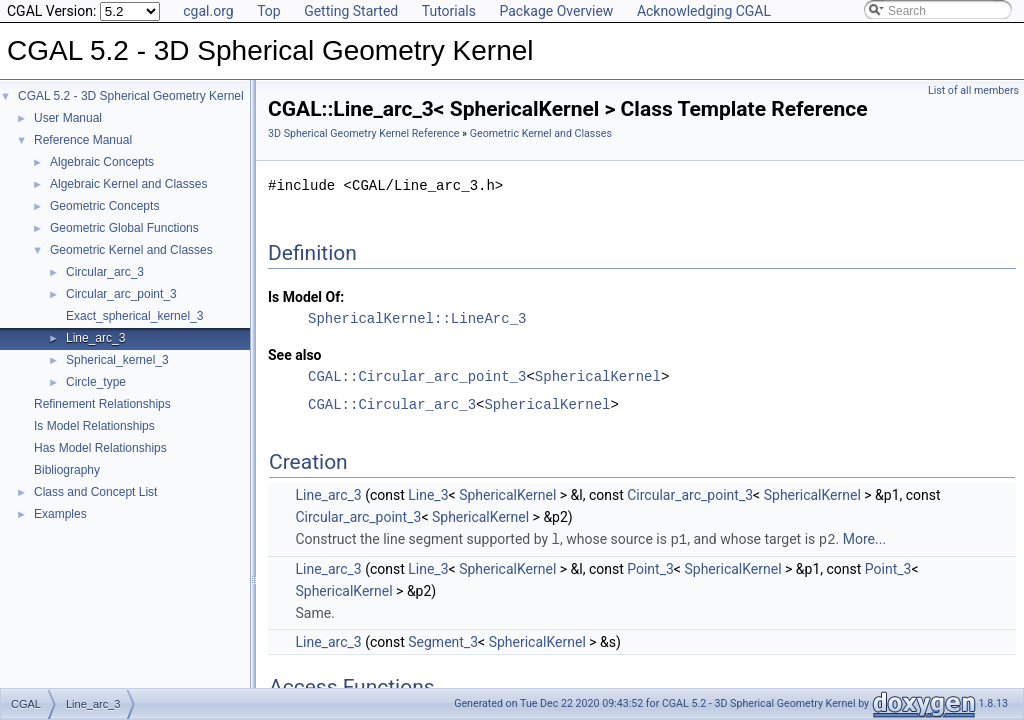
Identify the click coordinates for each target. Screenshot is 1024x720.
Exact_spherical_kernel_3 (134, 316)
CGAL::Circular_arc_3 (392, 404)
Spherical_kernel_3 (117, 360)
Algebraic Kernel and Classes (128, 184)
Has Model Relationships (100, 448)
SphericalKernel (598, 376)
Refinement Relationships (102, 404)
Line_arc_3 (95, 338)
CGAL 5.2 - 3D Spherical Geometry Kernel (131, 96)
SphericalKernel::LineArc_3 (417, 318)
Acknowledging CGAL (704, 11)
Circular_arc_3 (105, 272)
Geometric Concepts (104, 206)
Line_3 (428, 495)
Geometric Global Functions (124, 228)
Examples (60, 514)
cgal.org (208, 11)
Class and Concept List (95, 492)
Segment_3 (443, 641)
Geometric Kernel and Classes (131, 250)
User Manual (68, 118)
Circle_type (96, 382)
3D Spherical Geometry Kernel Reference (363, 133)
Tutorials (449, 11)
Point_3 (650, 568)
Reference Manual (83, 140)
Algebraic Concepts (102, 162)
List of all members (973, 90)
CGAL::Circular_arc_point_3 (417, 376)
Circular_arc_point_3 (121, 294)
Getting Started (351, 11)
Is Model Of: (306, 297)
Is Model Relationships (94, 426)
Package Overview (556, 11)
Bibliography (67, 470)
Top (269, 11)
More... (864, 539)
